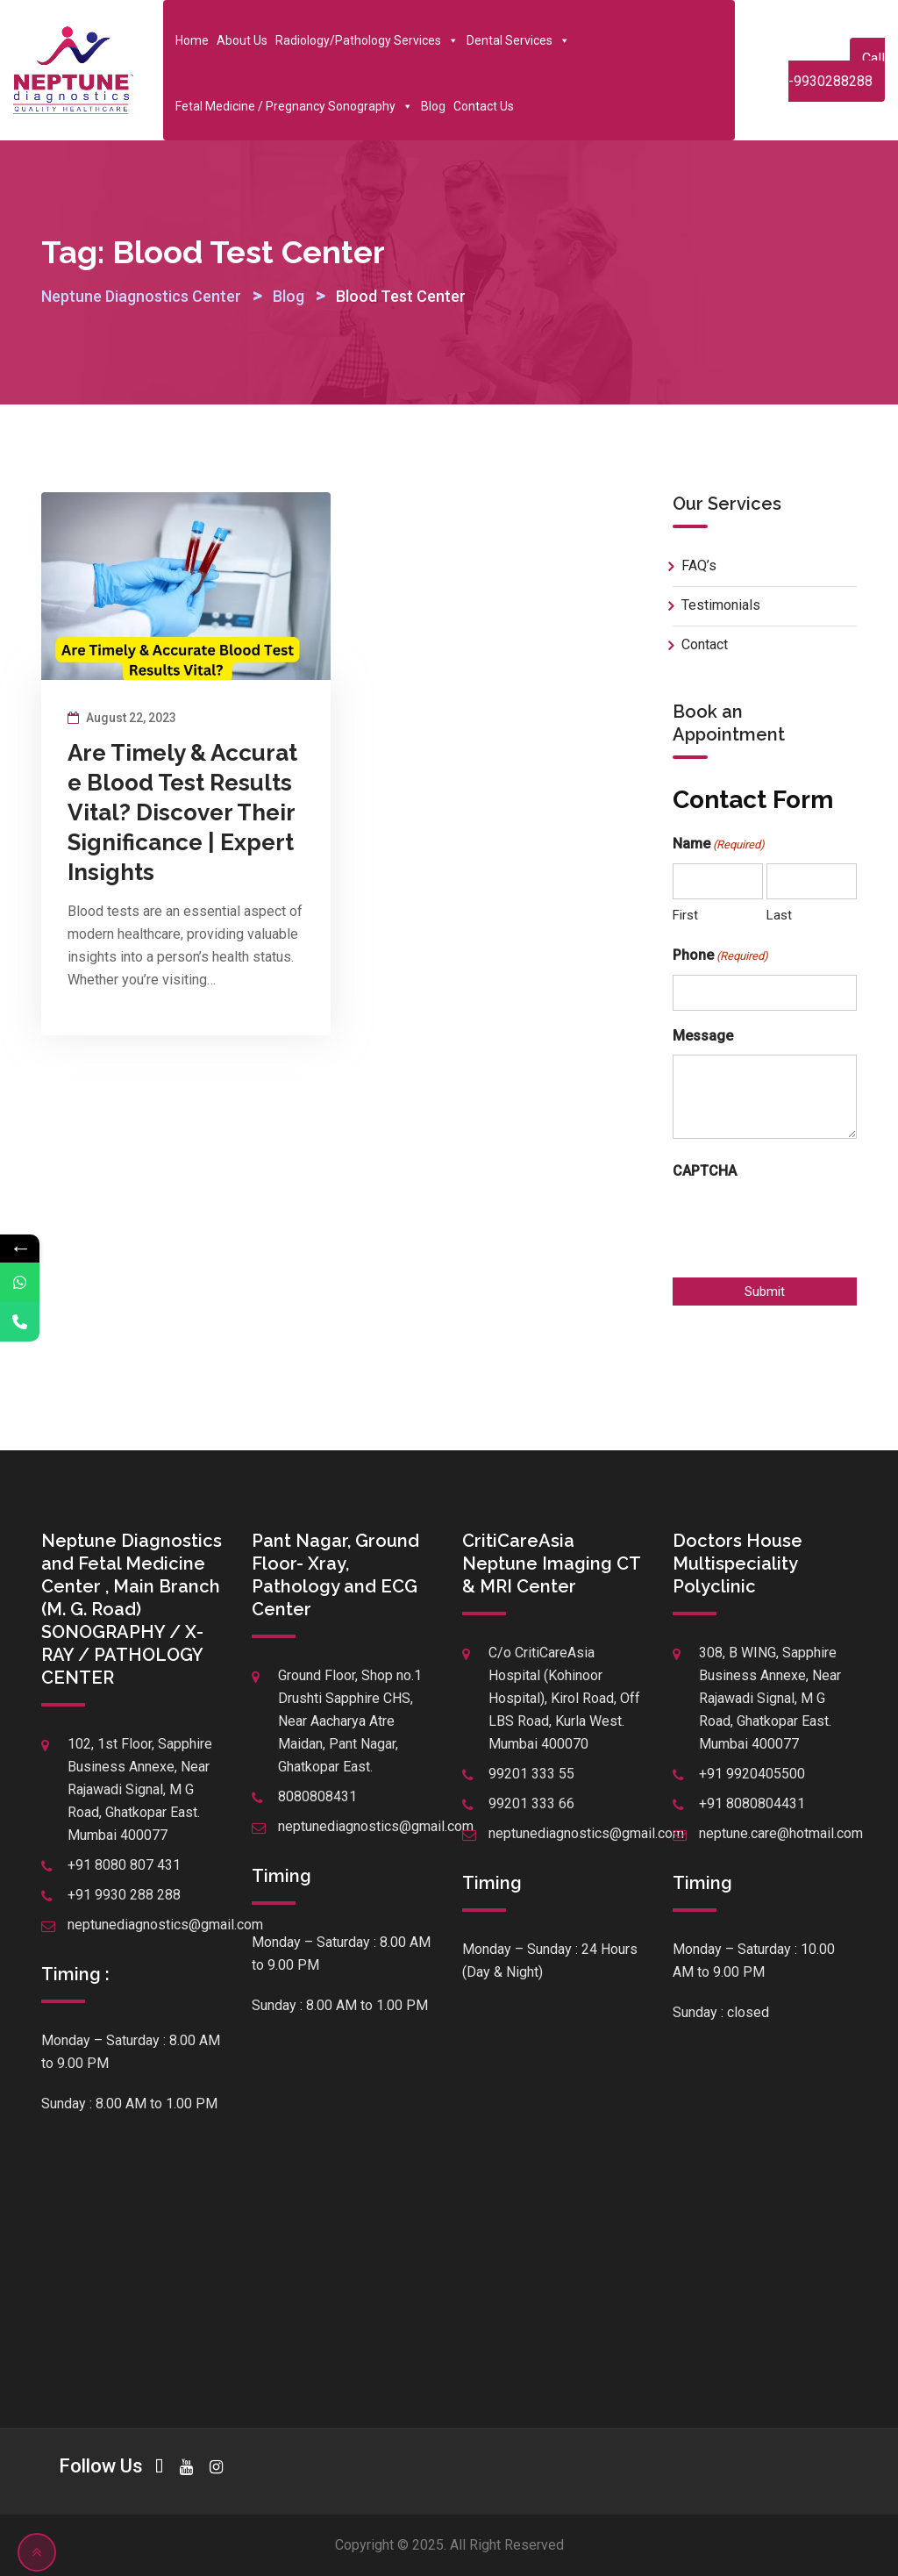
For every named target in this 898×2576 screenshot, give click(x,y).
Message (703, 1035)
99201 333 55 (531, 1773)
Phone (720, 956)
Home (192, 40)
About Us (242, 40)
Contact (704, 644)
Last (779, 915)
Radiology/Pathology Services (367, 40)
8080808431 (317, 1796)
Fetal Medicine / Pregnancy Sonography (294, 106)
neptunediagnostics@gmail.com (165, 1924)
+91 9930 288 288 (124, 1894)
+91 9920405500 (752, 1773)
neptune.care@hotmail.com (781, 1833)
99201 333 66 (531, 1803)
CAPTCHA (705, 1171)
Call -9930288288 (836, 69)
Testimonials (720, 605)
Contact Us (483, 106)
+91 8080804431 (752, 1803)
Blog (433, 106)
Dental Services (518, 40)
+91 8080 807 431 (124, 1865)
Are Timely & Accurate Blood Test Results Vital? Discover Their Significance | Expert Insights (182, 812)
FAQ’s (698, 565)
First (685, 915)
